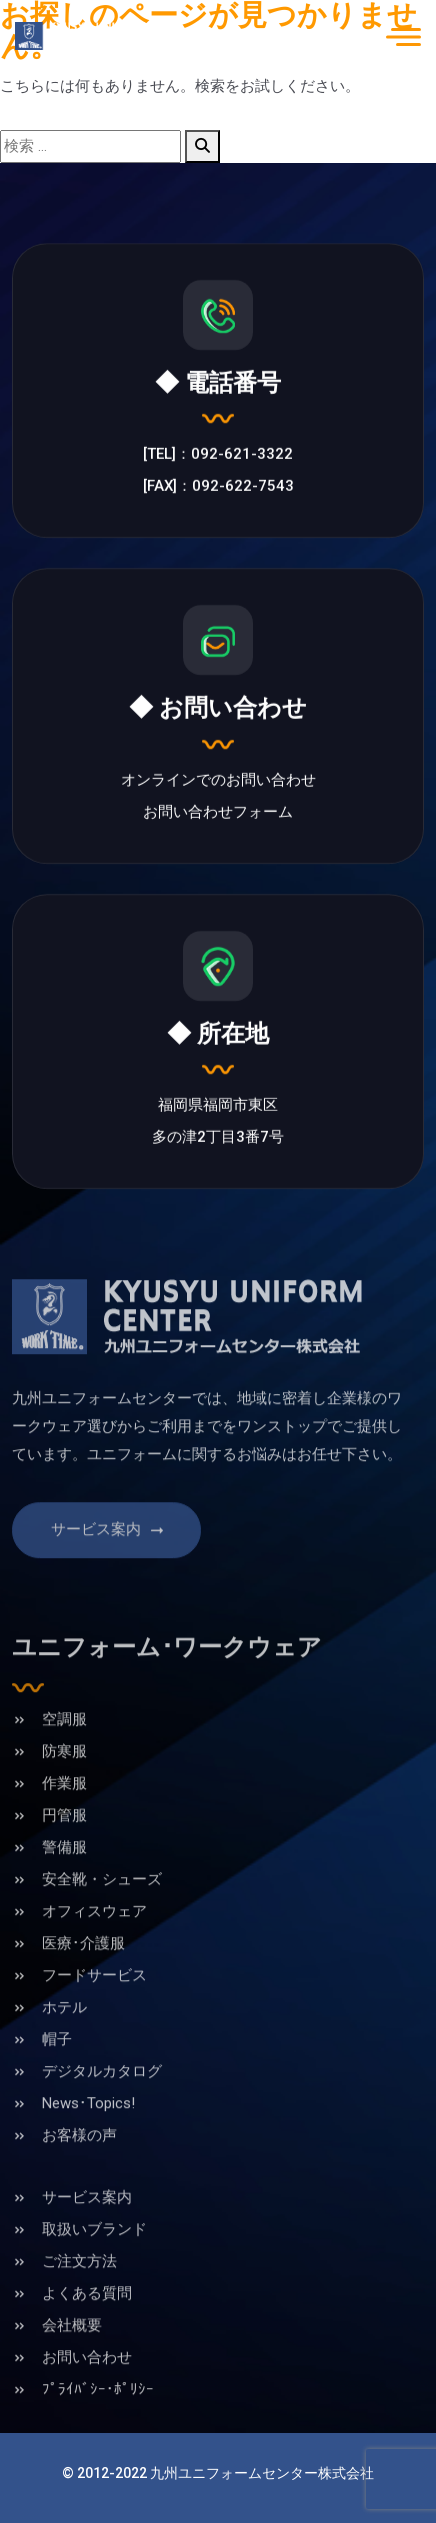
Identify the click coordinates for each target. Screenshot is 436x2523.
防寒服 (64, 1781)
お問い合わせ (87, 2387)
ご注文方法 (79, 2291)
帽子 (57, 2069)
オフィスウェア (94, 1941)
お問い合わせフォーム (218, 814)
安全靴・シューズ (102, 1909)
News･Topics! (88, 2133)
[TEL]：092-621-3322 (218, 457)
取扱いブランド (94, 2259)
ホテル (64, 2037)
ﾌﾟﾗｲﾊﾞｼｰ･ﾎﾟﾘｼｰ (98, 2419)
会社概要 (72, 2355)
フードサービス (94, 2005)
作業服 (64, 1813)
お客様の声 (79, 2165)
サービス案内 (109, 1560)
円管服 (64, 1845)
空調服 (64, 1749)
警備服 (64, 1877)
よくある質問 (87, 2323)
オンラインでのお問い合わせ (218, 782)
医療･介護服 (83, 1973)
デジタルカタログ (102, 2101)
